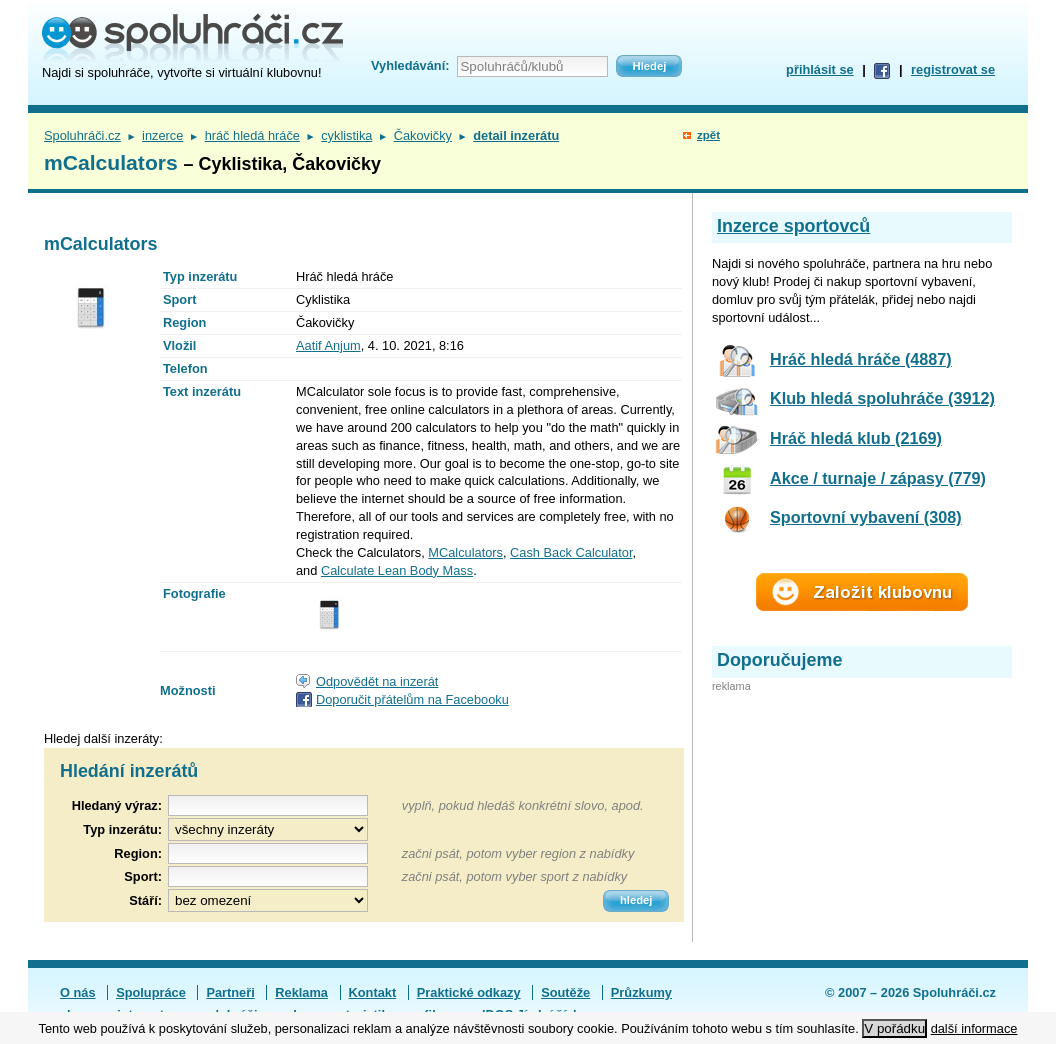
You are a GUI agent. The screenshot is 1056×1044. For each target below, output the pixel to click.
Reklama (301, 992)
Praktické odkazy (469, 992)
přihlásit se (820, 69)
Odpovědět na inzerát (377, 681)
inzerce (162, 135)
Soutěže (565, 992)
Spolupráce (151, 992)
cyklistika (346, 135)
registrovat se (953, 69)
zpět (708, 135)
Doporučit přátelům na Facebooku (412, 699)
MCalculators (465, 552)
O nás (78, 992)
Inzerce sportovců (793, 226)
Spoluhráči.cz (82, 135)
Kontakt (373, 992)
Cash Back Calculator (571, 552)
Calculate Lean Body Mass (397, 570)
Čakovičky (423, 135)
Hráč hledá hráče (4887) (861, 359)
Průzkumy (641, 992)
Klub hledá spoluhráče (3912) (882, 398)
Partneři (230, 992)
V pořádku (894, 1028)
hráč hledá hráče (252, 135)
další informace (974, 1028)
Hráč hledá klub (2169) (856, 438)
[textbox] (268, 853)
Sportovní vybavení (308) (866, 517)
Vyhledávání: (410, 65)
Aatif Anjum (328, 345)
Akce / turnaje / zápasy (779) (878, 478)
